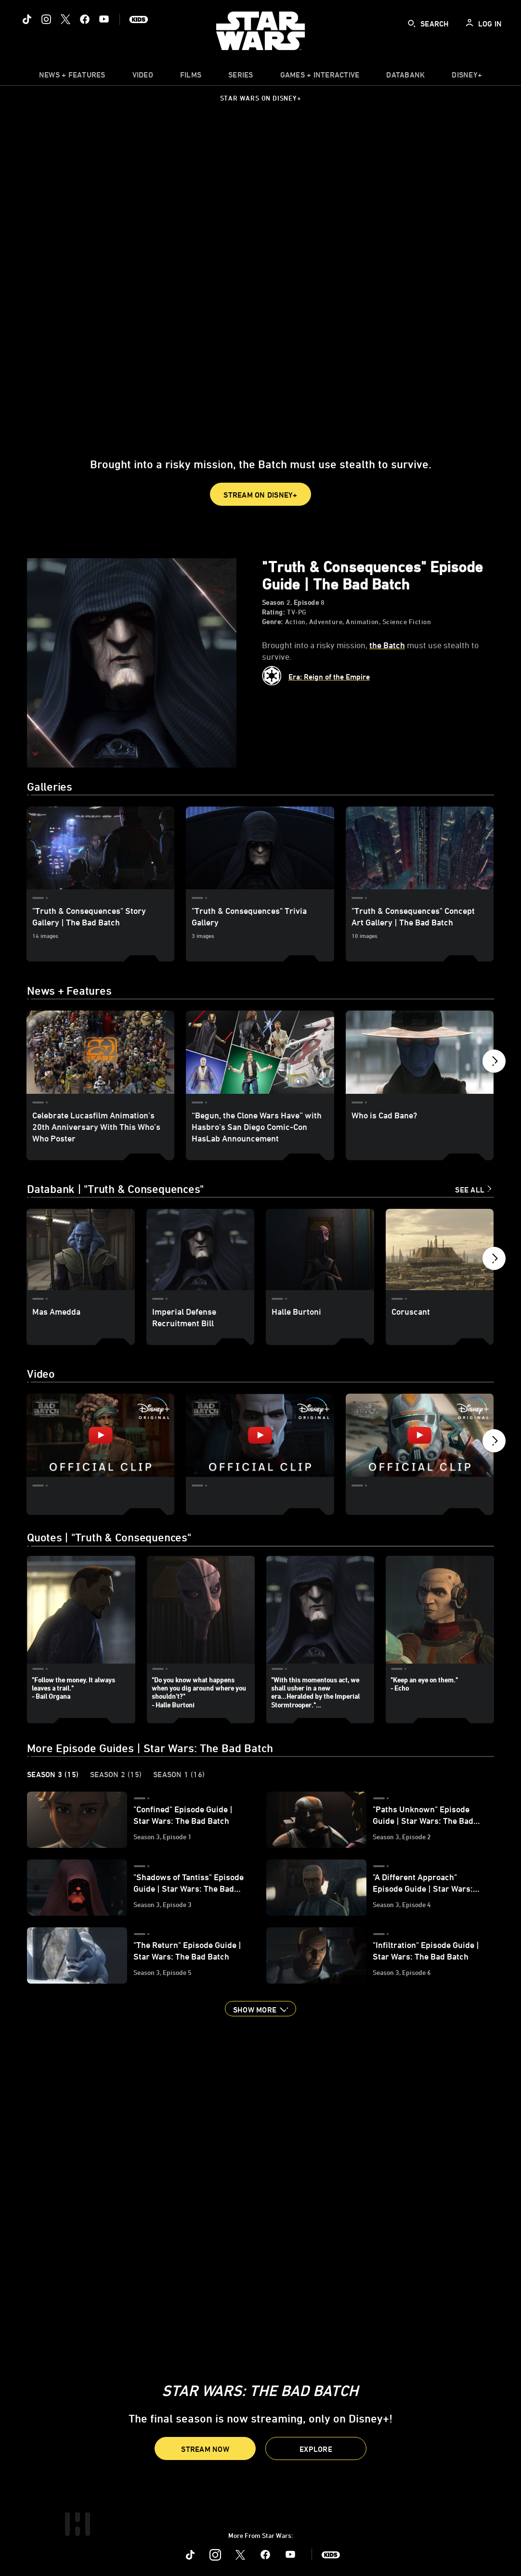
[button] (260, 494)
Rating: (274, 612)
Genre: (272, 622)
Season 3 (52, 1775)
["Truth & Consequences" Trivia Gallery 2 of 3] (260, 848)
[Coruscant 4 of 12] (440, 1249)
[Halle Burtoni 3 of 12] (320, 1249)
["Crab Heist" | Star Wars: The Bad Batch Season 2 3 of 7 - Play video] (420, 1435)
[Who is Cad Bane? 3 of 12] (420, 1052)
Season (273, 602)
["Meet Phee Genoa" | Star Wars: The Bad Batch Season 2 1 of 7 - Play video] (100, 1435)
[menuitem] (143, 77)
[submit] (412, 23)
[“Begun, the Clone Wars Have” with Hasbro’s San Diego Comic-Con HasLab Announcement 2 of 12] (260, 1052)
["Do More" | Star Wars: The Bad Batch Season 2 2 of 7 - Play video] (260, 1435)
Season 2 (116, 1775)
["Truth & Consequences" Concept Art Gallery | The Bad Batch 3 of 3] (420, 848)
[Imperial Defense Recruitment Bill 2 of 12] (200, 1249)
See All (469, 1189)
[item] (72, 77)
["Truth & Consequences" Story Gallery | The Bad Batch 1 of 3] (100, 848)
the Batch (387, 645)
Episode (306, 602)
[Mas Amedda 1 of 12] (80, 1249)
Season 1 (179, 1775)
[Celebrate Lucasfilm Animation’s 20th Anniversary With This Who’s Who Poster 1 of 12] (100, 1052)
